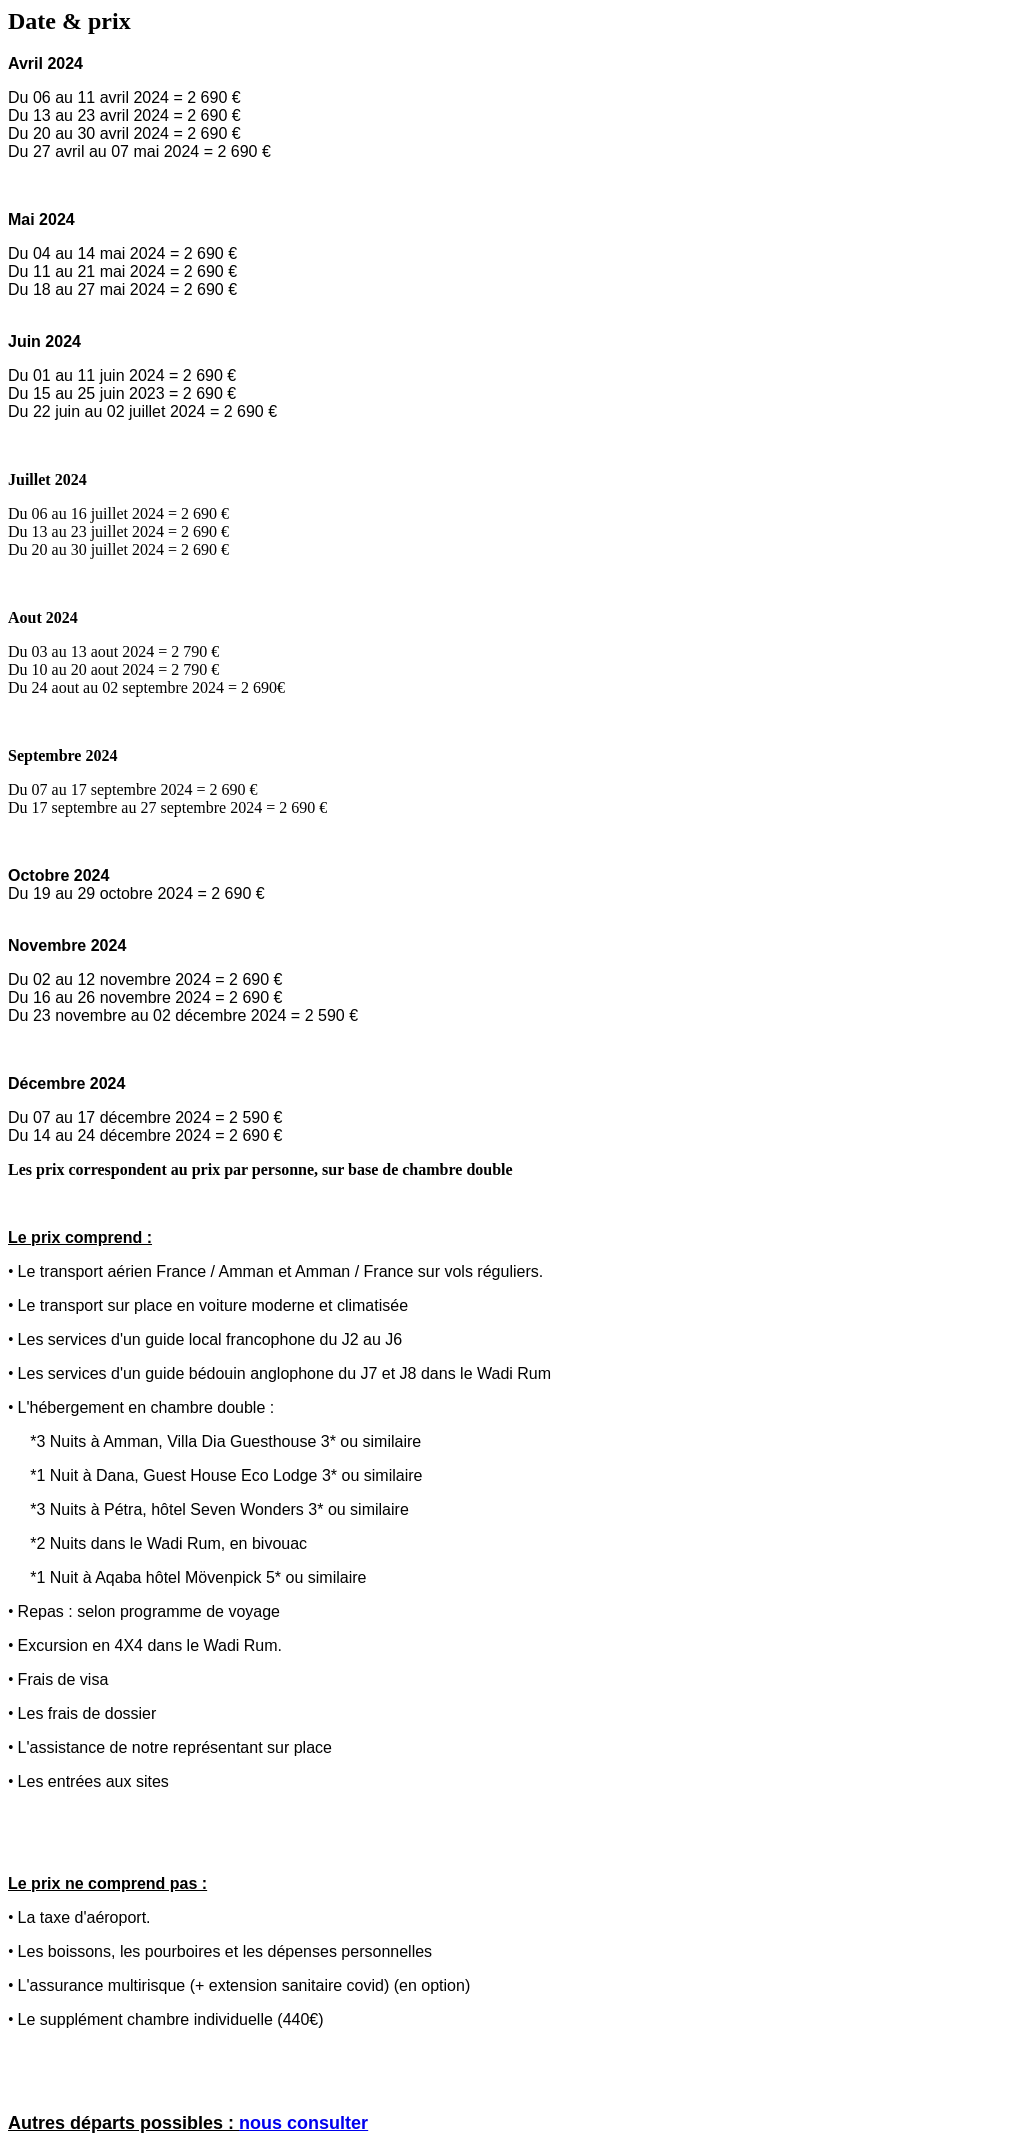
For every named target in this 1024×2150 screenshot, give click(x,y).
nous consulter (303, 2123)
